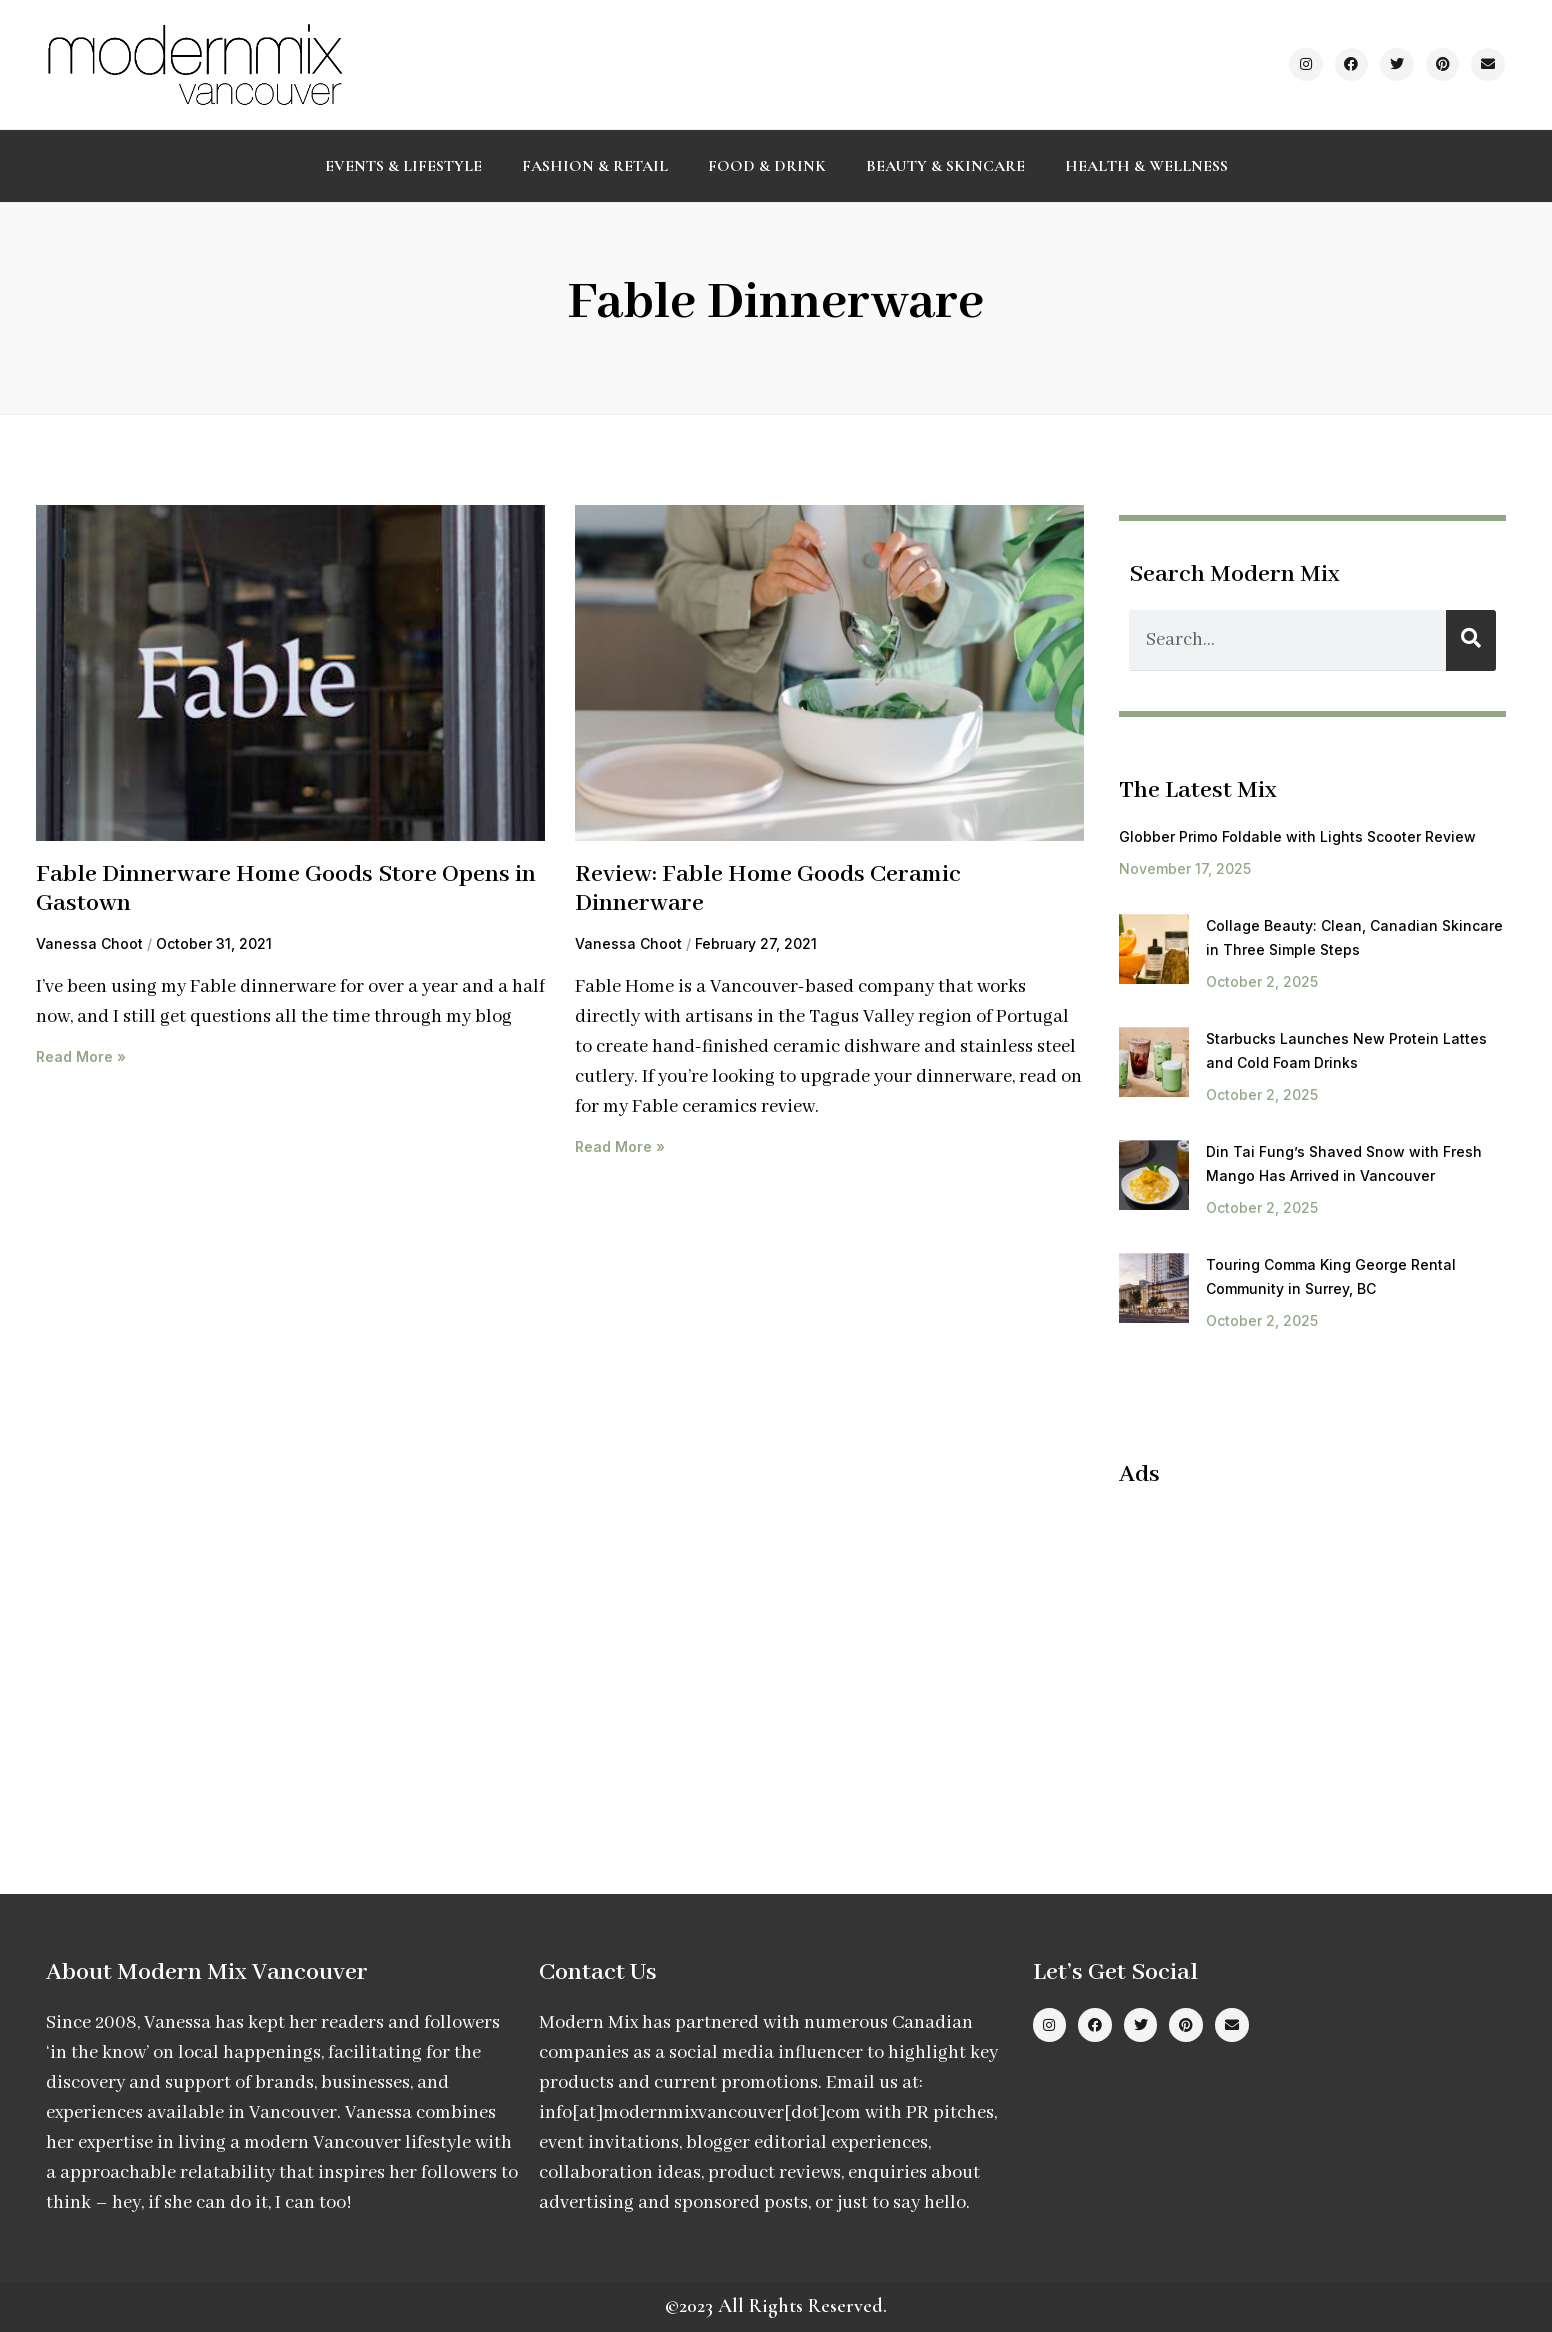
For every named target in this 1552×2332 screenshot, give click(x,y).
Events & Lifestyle (403, 166)
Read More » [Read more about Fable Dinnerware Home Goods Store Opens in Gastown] (81, 1056)
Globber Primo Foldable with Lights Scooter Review (1297, 836)
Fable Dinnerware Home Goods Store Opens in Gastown (286, 889)
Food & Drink (767, 166)
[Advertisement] (1287, 1650)
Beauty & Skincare (945, 166)
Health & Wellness (1146, 166)
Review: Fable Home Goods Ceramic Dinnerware (768, 889)
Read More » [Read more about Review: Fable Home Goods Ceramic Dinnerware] (620, 1146)
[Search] (1471, 640)
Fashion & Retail (595, 166)
